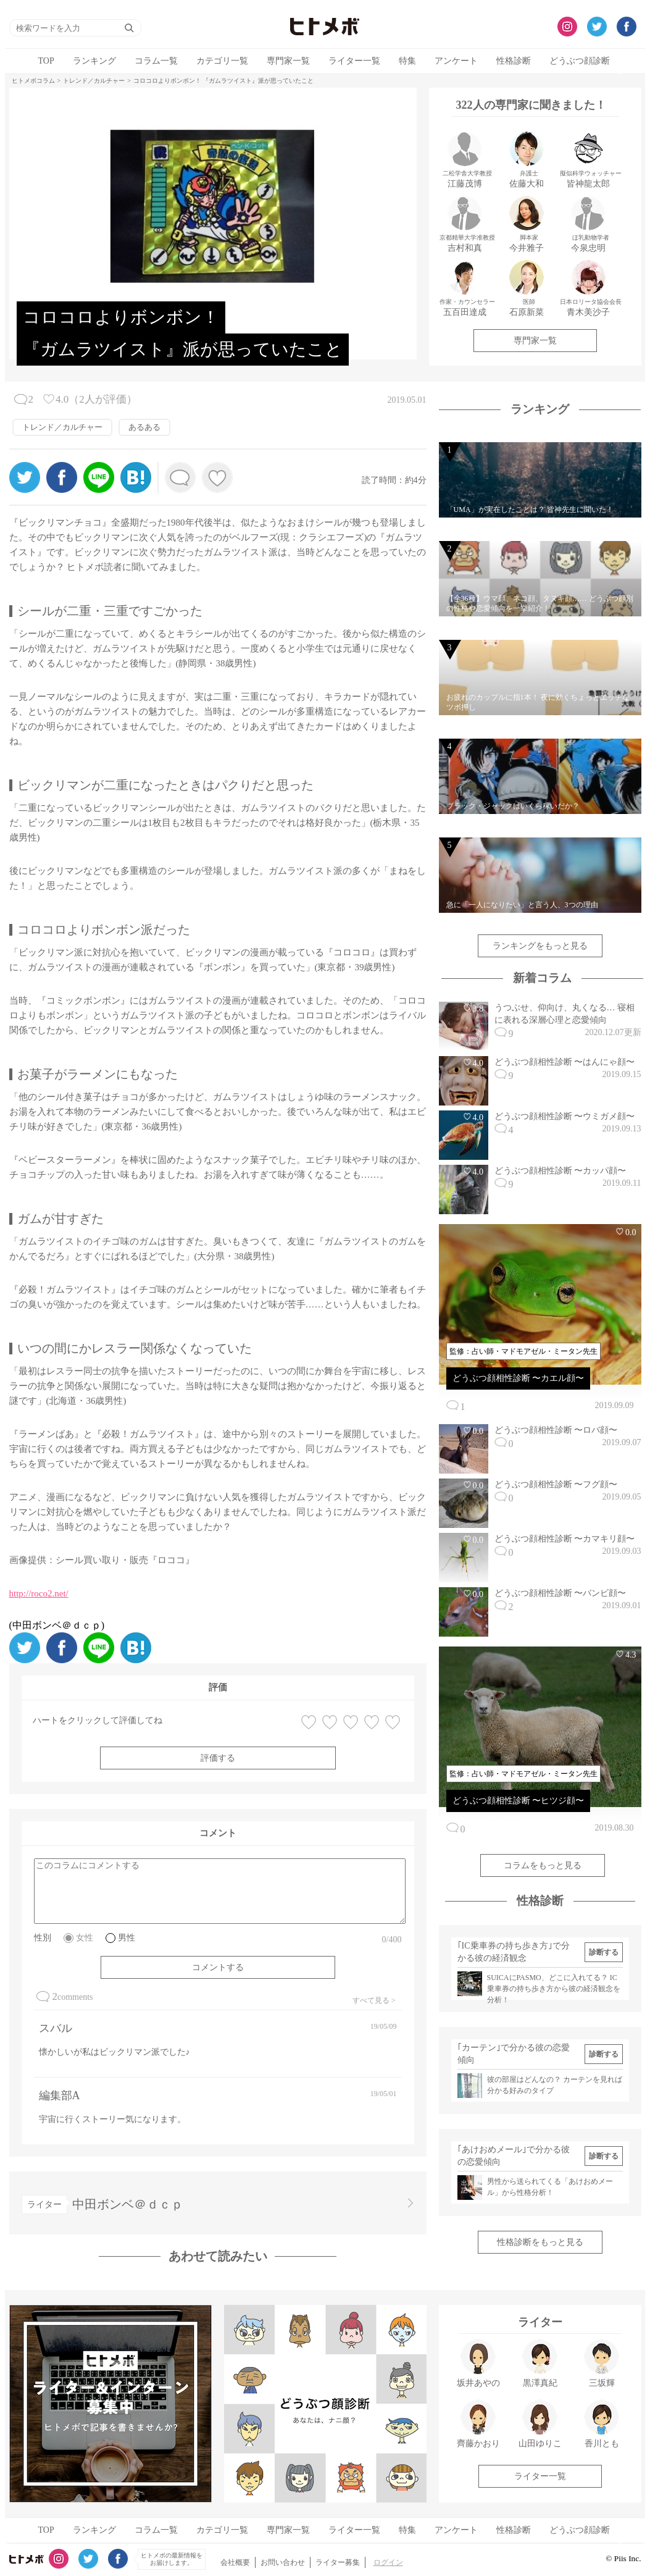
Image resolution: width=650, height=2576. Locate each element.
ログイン (388, 2562)
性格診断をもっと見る (540, 2242)
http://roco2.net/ (39, 1593)
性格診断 (513, 60)
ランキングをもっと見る (540, 945)
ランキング (94, 60)
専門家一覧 (288, 60)
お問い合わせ (282, 2562)
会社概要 (235, 2562)
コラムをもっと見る (542, 1865)
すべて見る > (374, 2000)
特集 (407, 60)
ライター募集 (337, 2562)
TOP (46, 60)
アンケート (456, 60)
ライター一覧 (354, 60)
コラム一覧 (156, 60)
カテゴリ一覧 (222, 60)
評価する (218, 1758)
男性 (126, 1937)
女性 (84, 1937)
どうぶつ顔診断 (579, 60)
